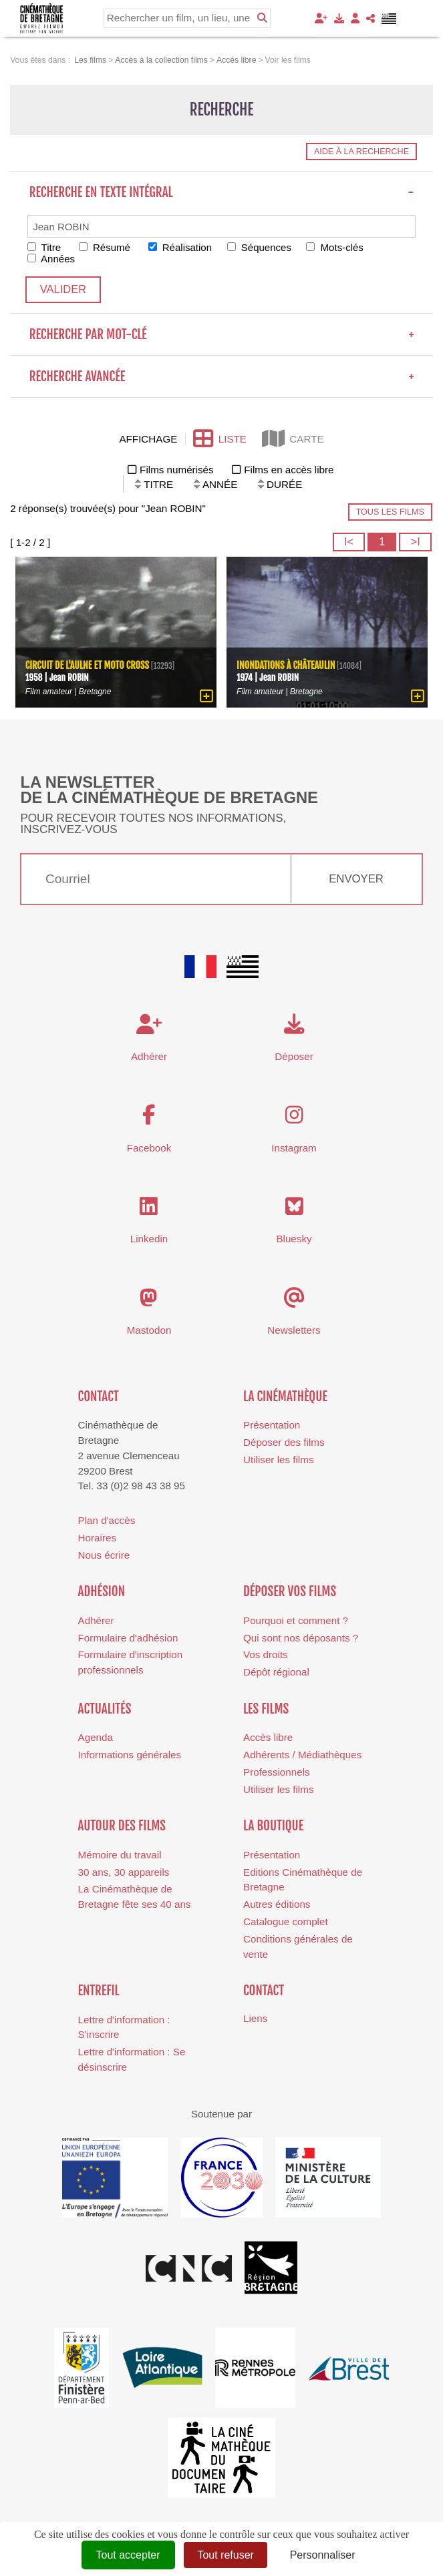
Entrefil (99, 1991)
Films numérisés (177, 470)
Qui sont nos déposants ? (300, 1637)
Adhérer (96, 1620)
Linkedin (149, 1239)
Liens (255, 2019)
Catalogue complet (285, 1922)
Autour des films (122, 1826)
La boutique (273, 1826)
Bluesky (293, 1239)
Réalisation (182, 248)
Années (51, 259)
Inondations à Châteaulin (286, 665)
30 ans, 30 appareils (124, 1872)
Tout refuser (225, 2555)
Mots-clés (338, 248)
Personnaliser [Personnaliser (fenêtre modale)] (322, 2555)
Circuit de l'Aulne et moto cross (88, 665)
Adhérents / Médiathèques (302, 1755)
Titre (44, 248)
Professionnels (276, 1772)
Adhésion (102, 1592)
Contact (98, 1396)
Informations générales (130, 1755)
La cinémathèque (285, 1396)
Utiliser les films (278, 1459)
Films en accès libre (288, 470)
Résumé (106, 248)
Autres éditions (276, 1904)
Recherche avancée (221, 377)
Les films (266, 1709)
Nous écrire (104, 1555)
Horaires (97, 1537)
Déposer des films (284, 1443)
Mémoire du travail (120, 1854)
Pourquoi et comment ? (295, 1620)
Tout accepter (128, 2555)
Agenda (95, 1738)
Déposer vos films (289, 1592)
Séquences (261, 248)
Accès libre (268, 1738)
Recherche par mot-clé (221, 335)
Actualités (105, 1709)
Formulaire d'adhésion (128, 1637)
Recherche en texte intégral (221, 192)
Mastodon (149, 1330)
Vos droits (265, 1655)
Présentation (271, 1425)
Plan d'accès (107, 1521)
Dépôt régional (276, 1672)
